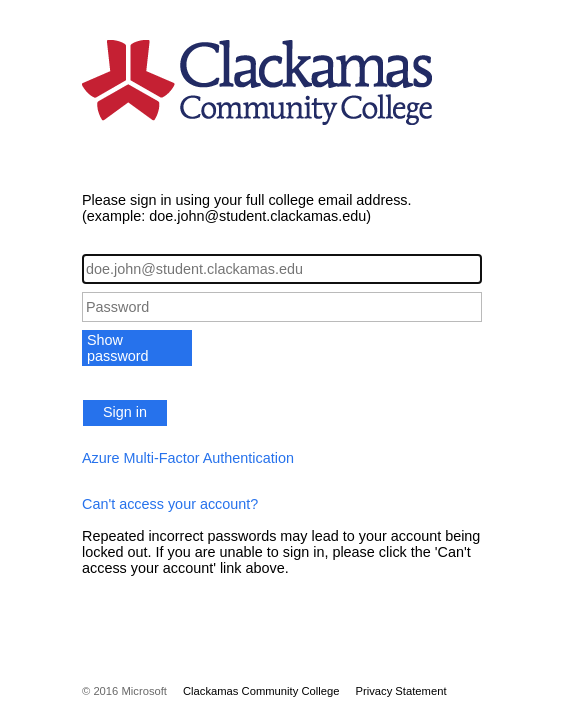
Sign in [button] (125, 412)
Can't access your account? (170, 504)
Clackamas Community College (261, 691)
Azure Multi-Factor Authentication (188, 458)
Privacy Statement (400, 691)
